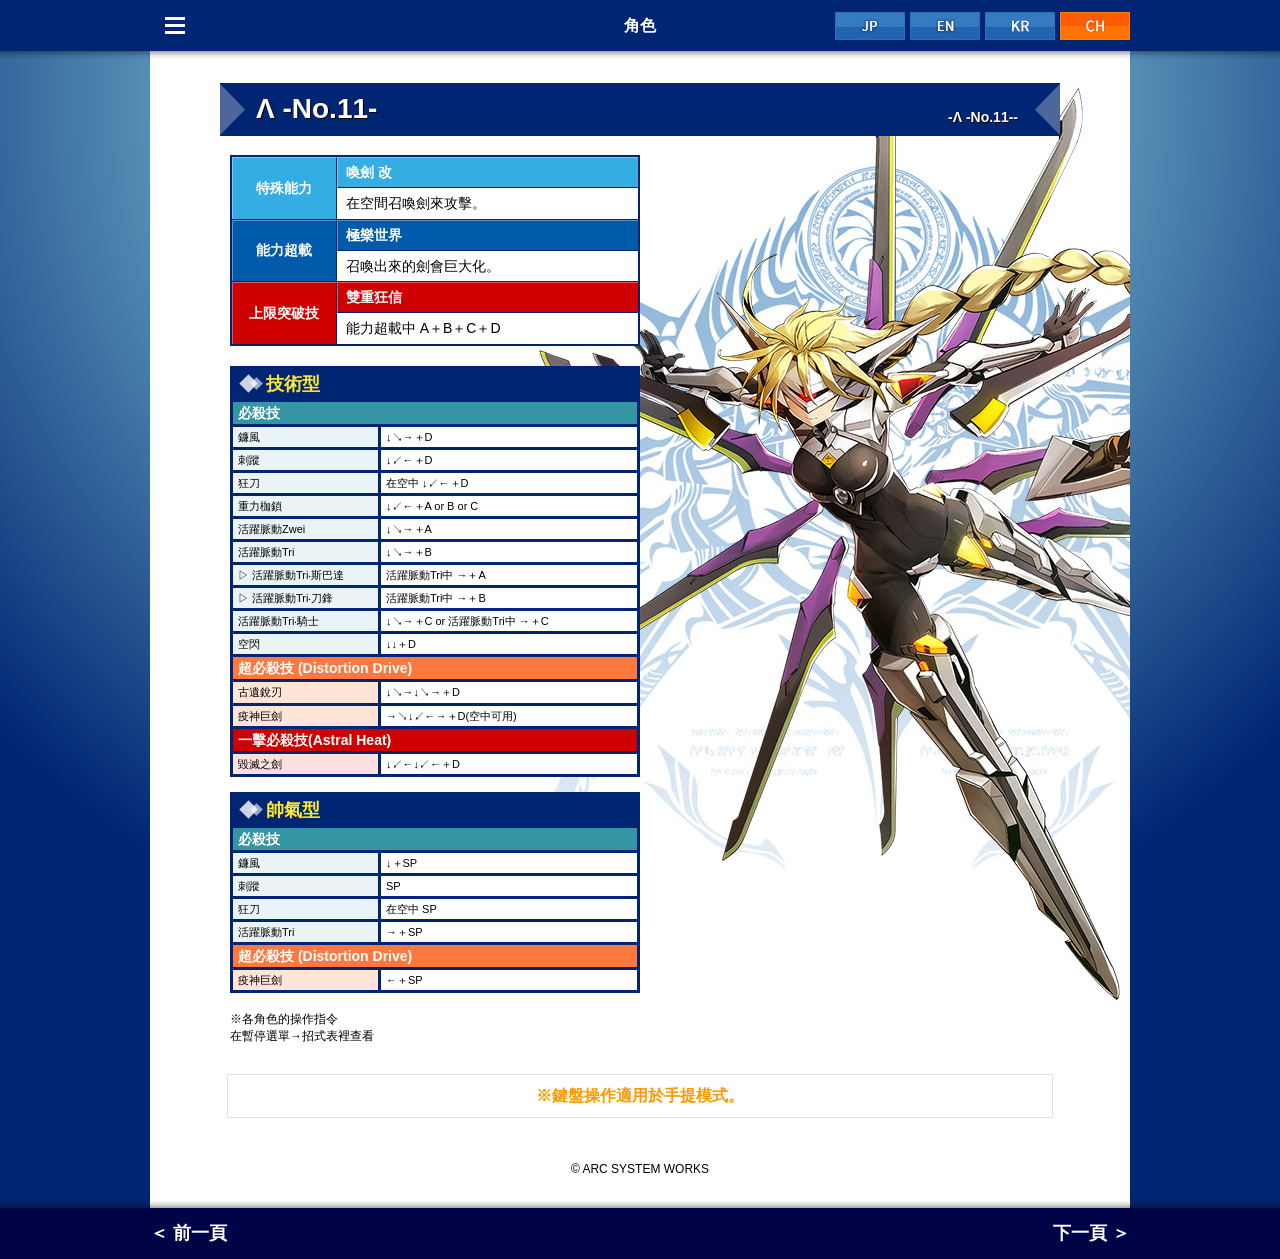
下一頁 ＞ (1091, 1233)
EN (945, 26)
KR (1020, 26)
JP (870, 26)
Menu (175, 25)
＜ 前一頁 (188, 1233)
